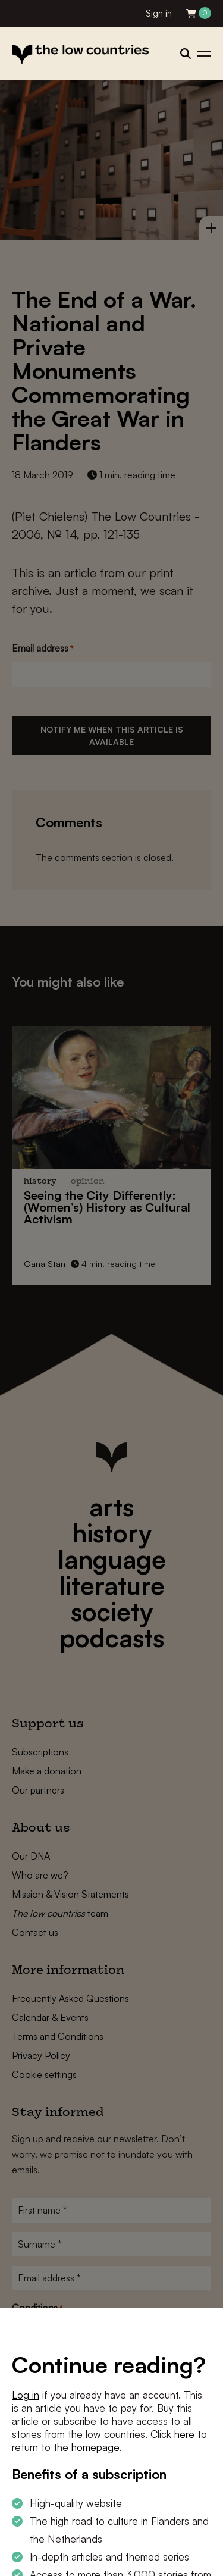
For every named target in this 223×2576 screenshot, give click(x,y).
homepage (95, 2447)
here (184, 2434)
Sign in (159, 13)
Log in (25, 2395)
